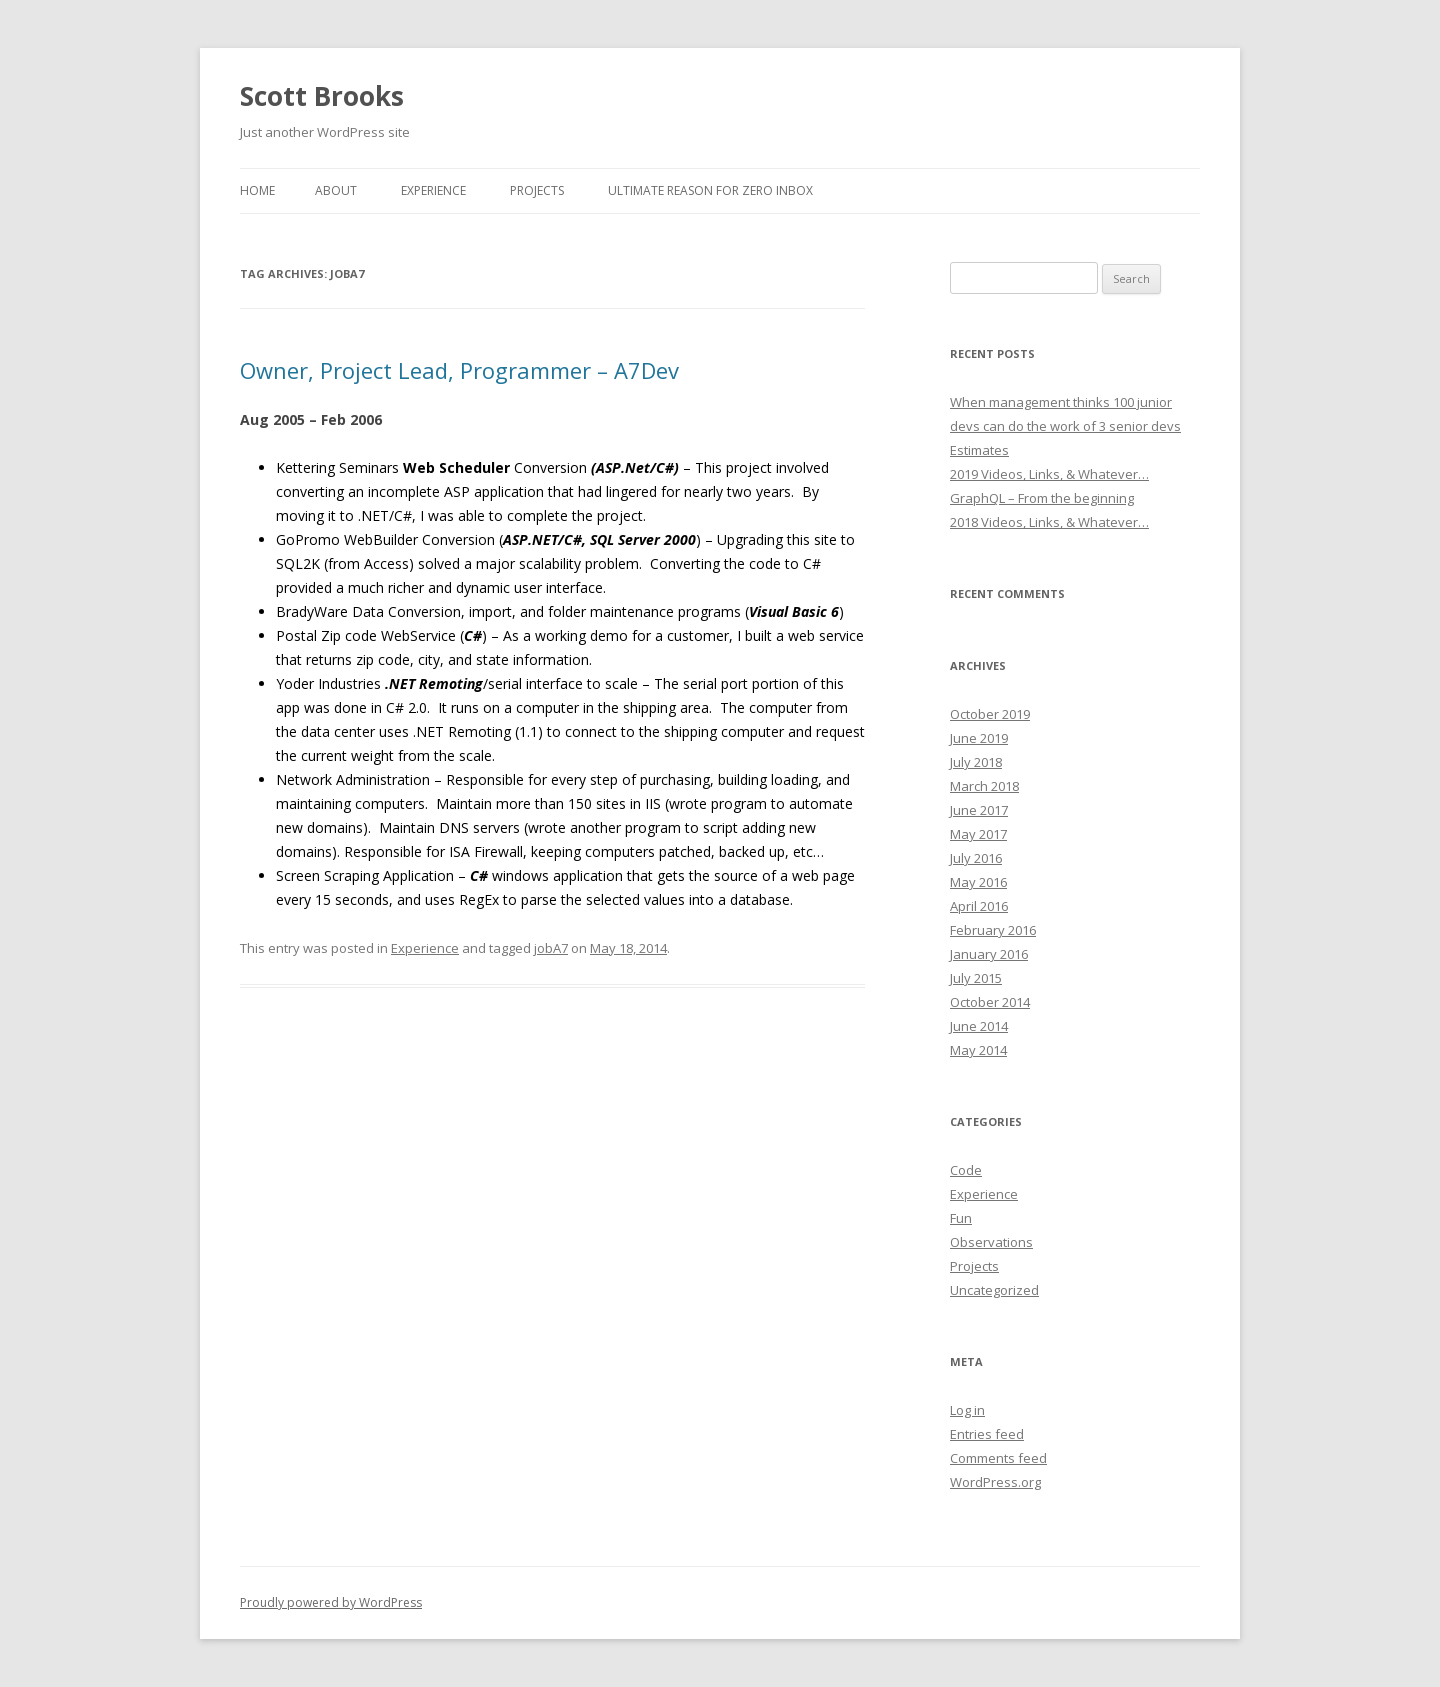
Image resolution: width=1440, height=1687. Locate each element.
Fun (961, 1218)
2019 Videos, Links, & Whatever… (1049, 474)
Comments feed (998, 1458)
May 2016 (978, 882)
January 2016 (989, 954)
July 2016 (976, 858)
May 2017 (978, 834)
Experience (433, 190)
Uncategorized (994, 1290)
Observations (991, 1242)
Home (257, 190)
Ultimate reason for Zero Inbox (710, 190)
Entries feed (987, 1434)
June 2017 (979, 810)
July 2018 (976, 762)
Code (966, 1170)
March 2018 (984, 786)
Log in (967, 1410)
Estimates (979, 450)
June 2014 (979, 1026)
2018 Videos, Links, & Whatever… (1049, 522)
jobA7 (551, 948)
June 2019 (979, 738)
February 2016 (993, 930)
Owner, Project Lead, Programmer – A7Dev (459, 370)
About (336, 190)
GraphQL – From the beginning (1042, 498)
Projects (537, 190)
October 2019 (990, 714)
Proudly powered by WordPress (331, 1602)
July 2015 (976, 978)
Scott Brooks (322, 96)
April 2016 (979, 906)
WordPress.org (995, 1482)
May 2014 (978, 1050)
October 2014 (990, 1002)
